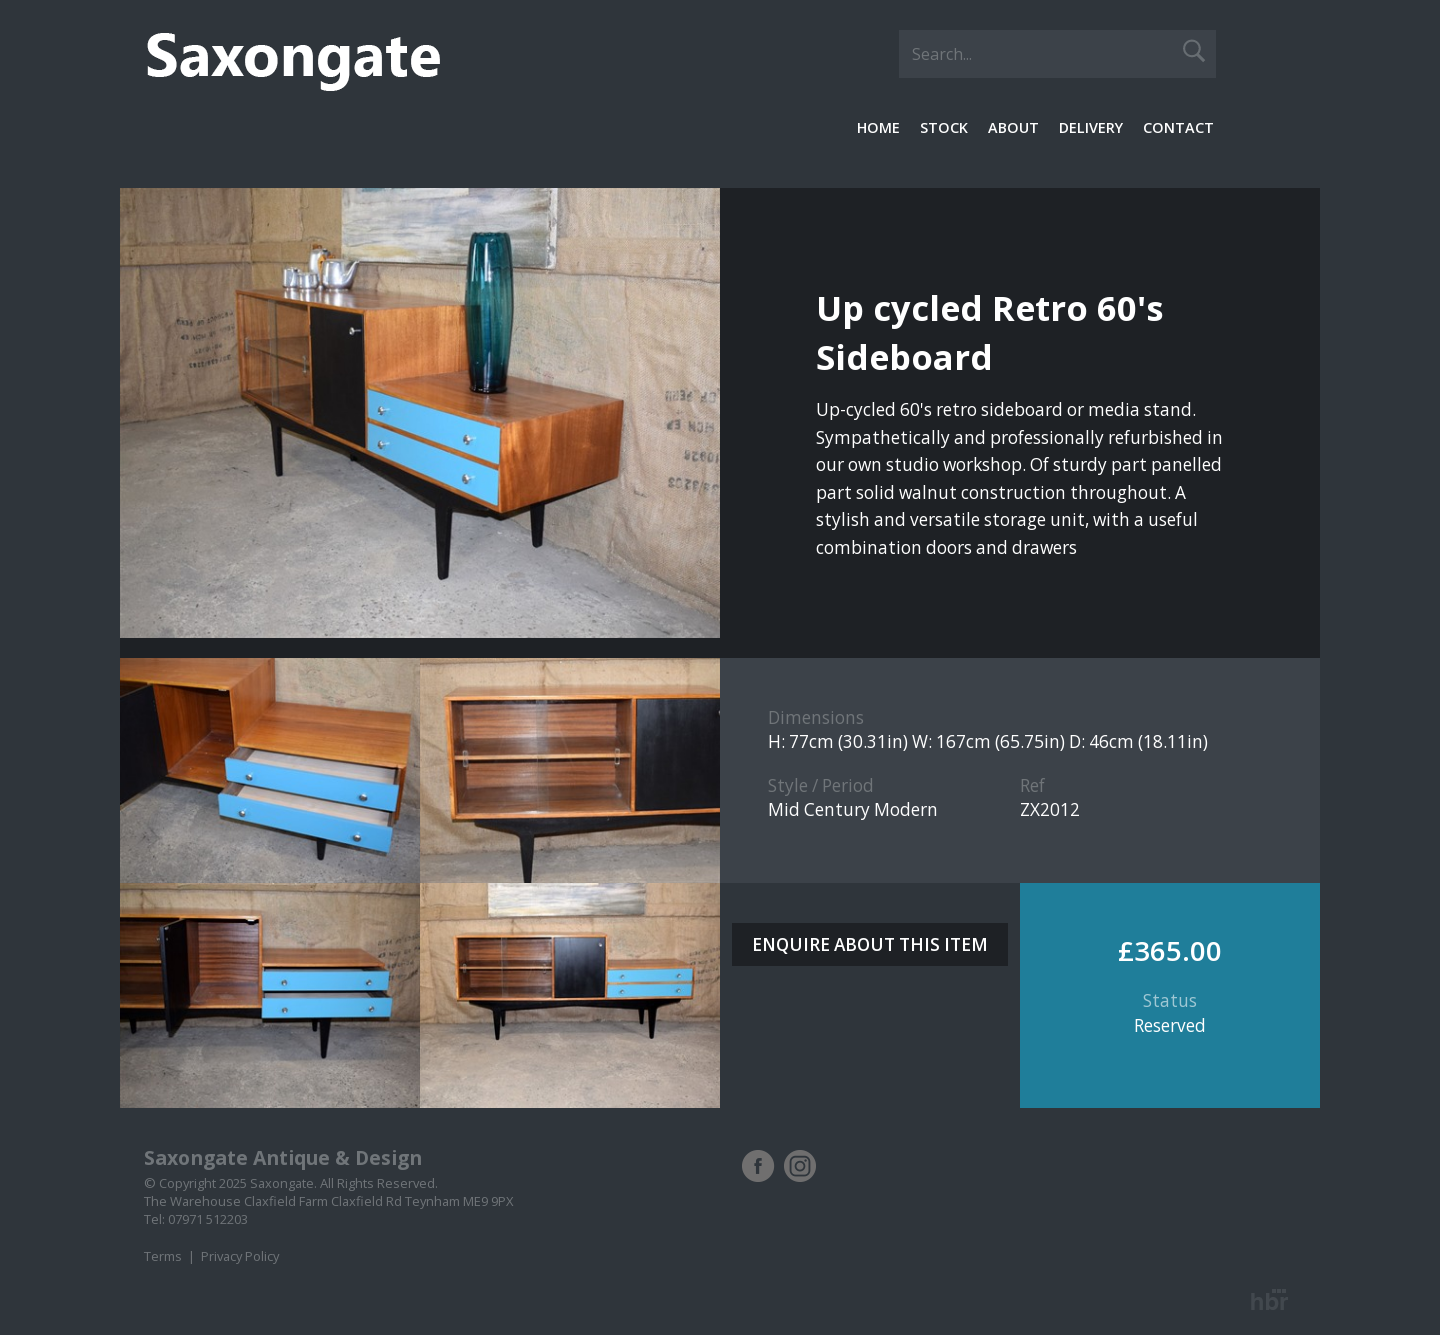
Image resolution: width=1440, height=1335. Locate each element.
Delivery (1091, 127)
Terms (163, 1256)
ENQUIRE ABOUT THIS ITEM (870, 944)
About (1013, 127)
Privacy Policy (240, 1256)
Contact (1178, 127)
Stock (944, 127)
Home (878, 127)
